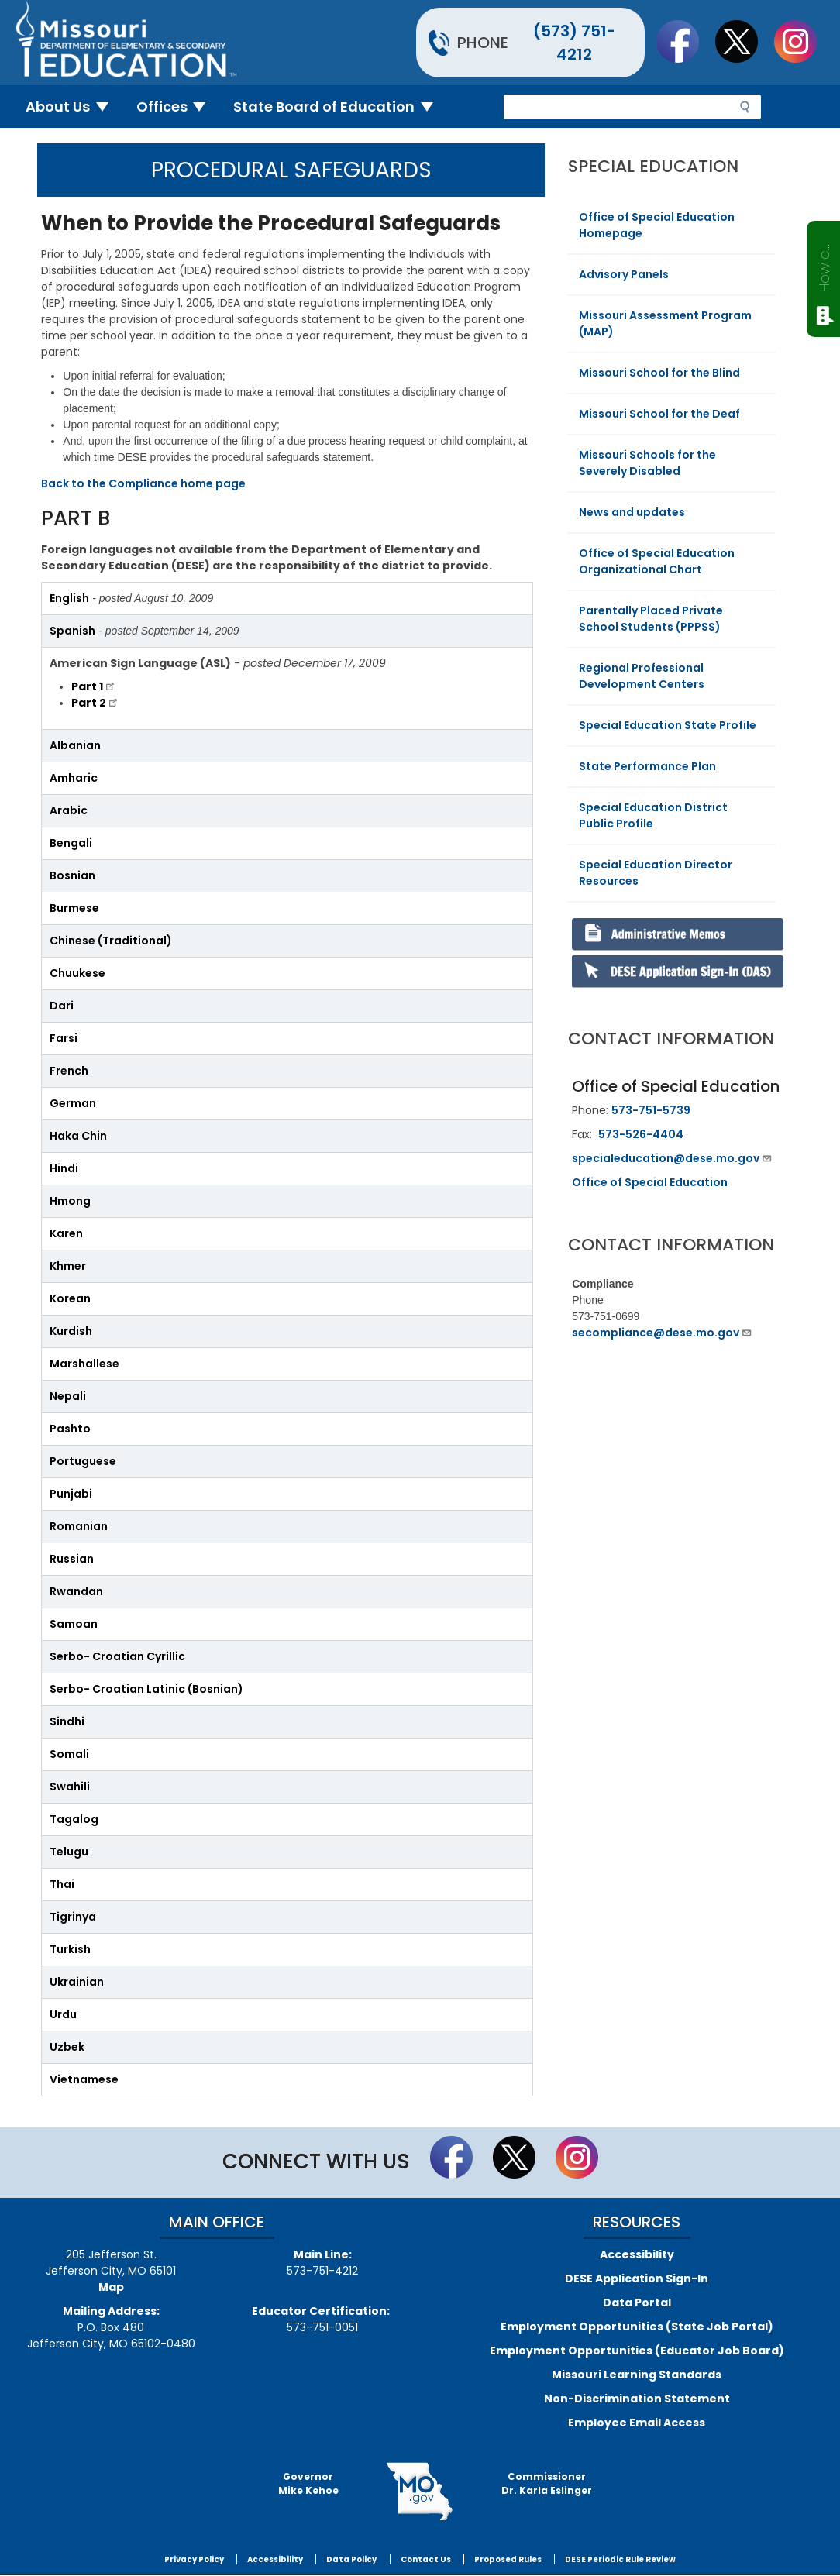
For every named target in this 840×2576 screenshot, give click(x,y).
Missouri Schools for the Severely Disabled (647, 463)
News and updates (632, 512)
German (73, 1103)
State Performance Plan (647, 766)
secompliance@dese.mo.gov (662, 1332)
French (69, 1070)
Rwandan (76, 1591)
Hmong (70, 1201)
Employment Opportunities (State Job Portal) (637, 2326)
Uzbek (67, 2047)
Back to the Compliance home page (143, 483)
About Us (73, 106)
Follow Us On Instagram (802, 41)
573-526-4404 (640, 1134)
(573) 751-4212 (574, 42)
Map (111, 2287)
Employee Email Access (636, 2422)
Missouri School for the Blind (659, 372)
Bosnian (72, 875)
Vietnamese (84, 2079)
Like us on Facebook (685, 41)
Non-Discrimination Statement (637, 2398)
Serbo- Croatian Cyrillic (117, 1656)
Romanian (79, 1526)
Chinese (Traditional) (111, 940)
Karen (66, 1233)
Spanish (72, 630)
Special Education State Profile (667, 725)
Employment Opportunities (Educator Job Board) (637, 2350)
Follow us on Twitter (743, 41)
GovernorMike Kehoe (308, 2483)
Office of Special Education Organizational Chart (657, 561)
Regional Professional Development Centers (641, 676)
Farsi (63, 1038)
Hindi (64, 1168)
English (69, 598)
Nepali (68, 1396)
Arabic (69, 810)
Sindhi (67, 1721)
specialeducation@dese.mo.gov (672, 1158)
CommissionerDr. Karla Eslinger (546, 2483)
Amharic (74, 778)
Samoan (74, 1624)
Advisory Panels (624, 274)
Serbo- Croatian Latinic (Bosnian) (146, 1689)
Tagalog (74, 1819)
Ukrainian (77, 1982)
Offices (177, 106)
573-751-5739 (650, 1110)
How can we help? (824, 265)
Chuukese (77, 973)
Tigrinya (73, 1916)
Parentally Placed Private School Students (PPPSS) (651, 619)
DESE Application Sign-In (636, 2278)
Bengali (71, 843)
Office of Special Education (650, 1182)
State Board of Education (339, 106)
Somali (69, 1754)
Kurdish (71, 1331)
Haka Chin (78, 1136)
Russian (72, 1559)
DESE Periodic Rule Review (620, 2559)
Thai (62, 1884)
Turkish (70, 1949)
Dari (62, 1005)
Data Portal (637, 2302)
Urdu (63, 2014)
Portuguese (83, 1461)
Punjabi (71, 1493)
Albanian (75, 745)
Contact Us (426, 2559)
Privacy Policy (194, 2559)
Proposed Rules (508, 2559)
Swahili (70, 1786)
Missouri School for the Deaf (659, 413)
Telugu (69, 1851)
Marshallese (84, 1363)
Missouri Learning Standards (636, 2374)
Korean (70, 1298)
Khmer (68, 1266)
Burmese (74, 908)
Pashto (70, 1428)
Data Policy (351, 2559)
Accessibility (637, 2254)
